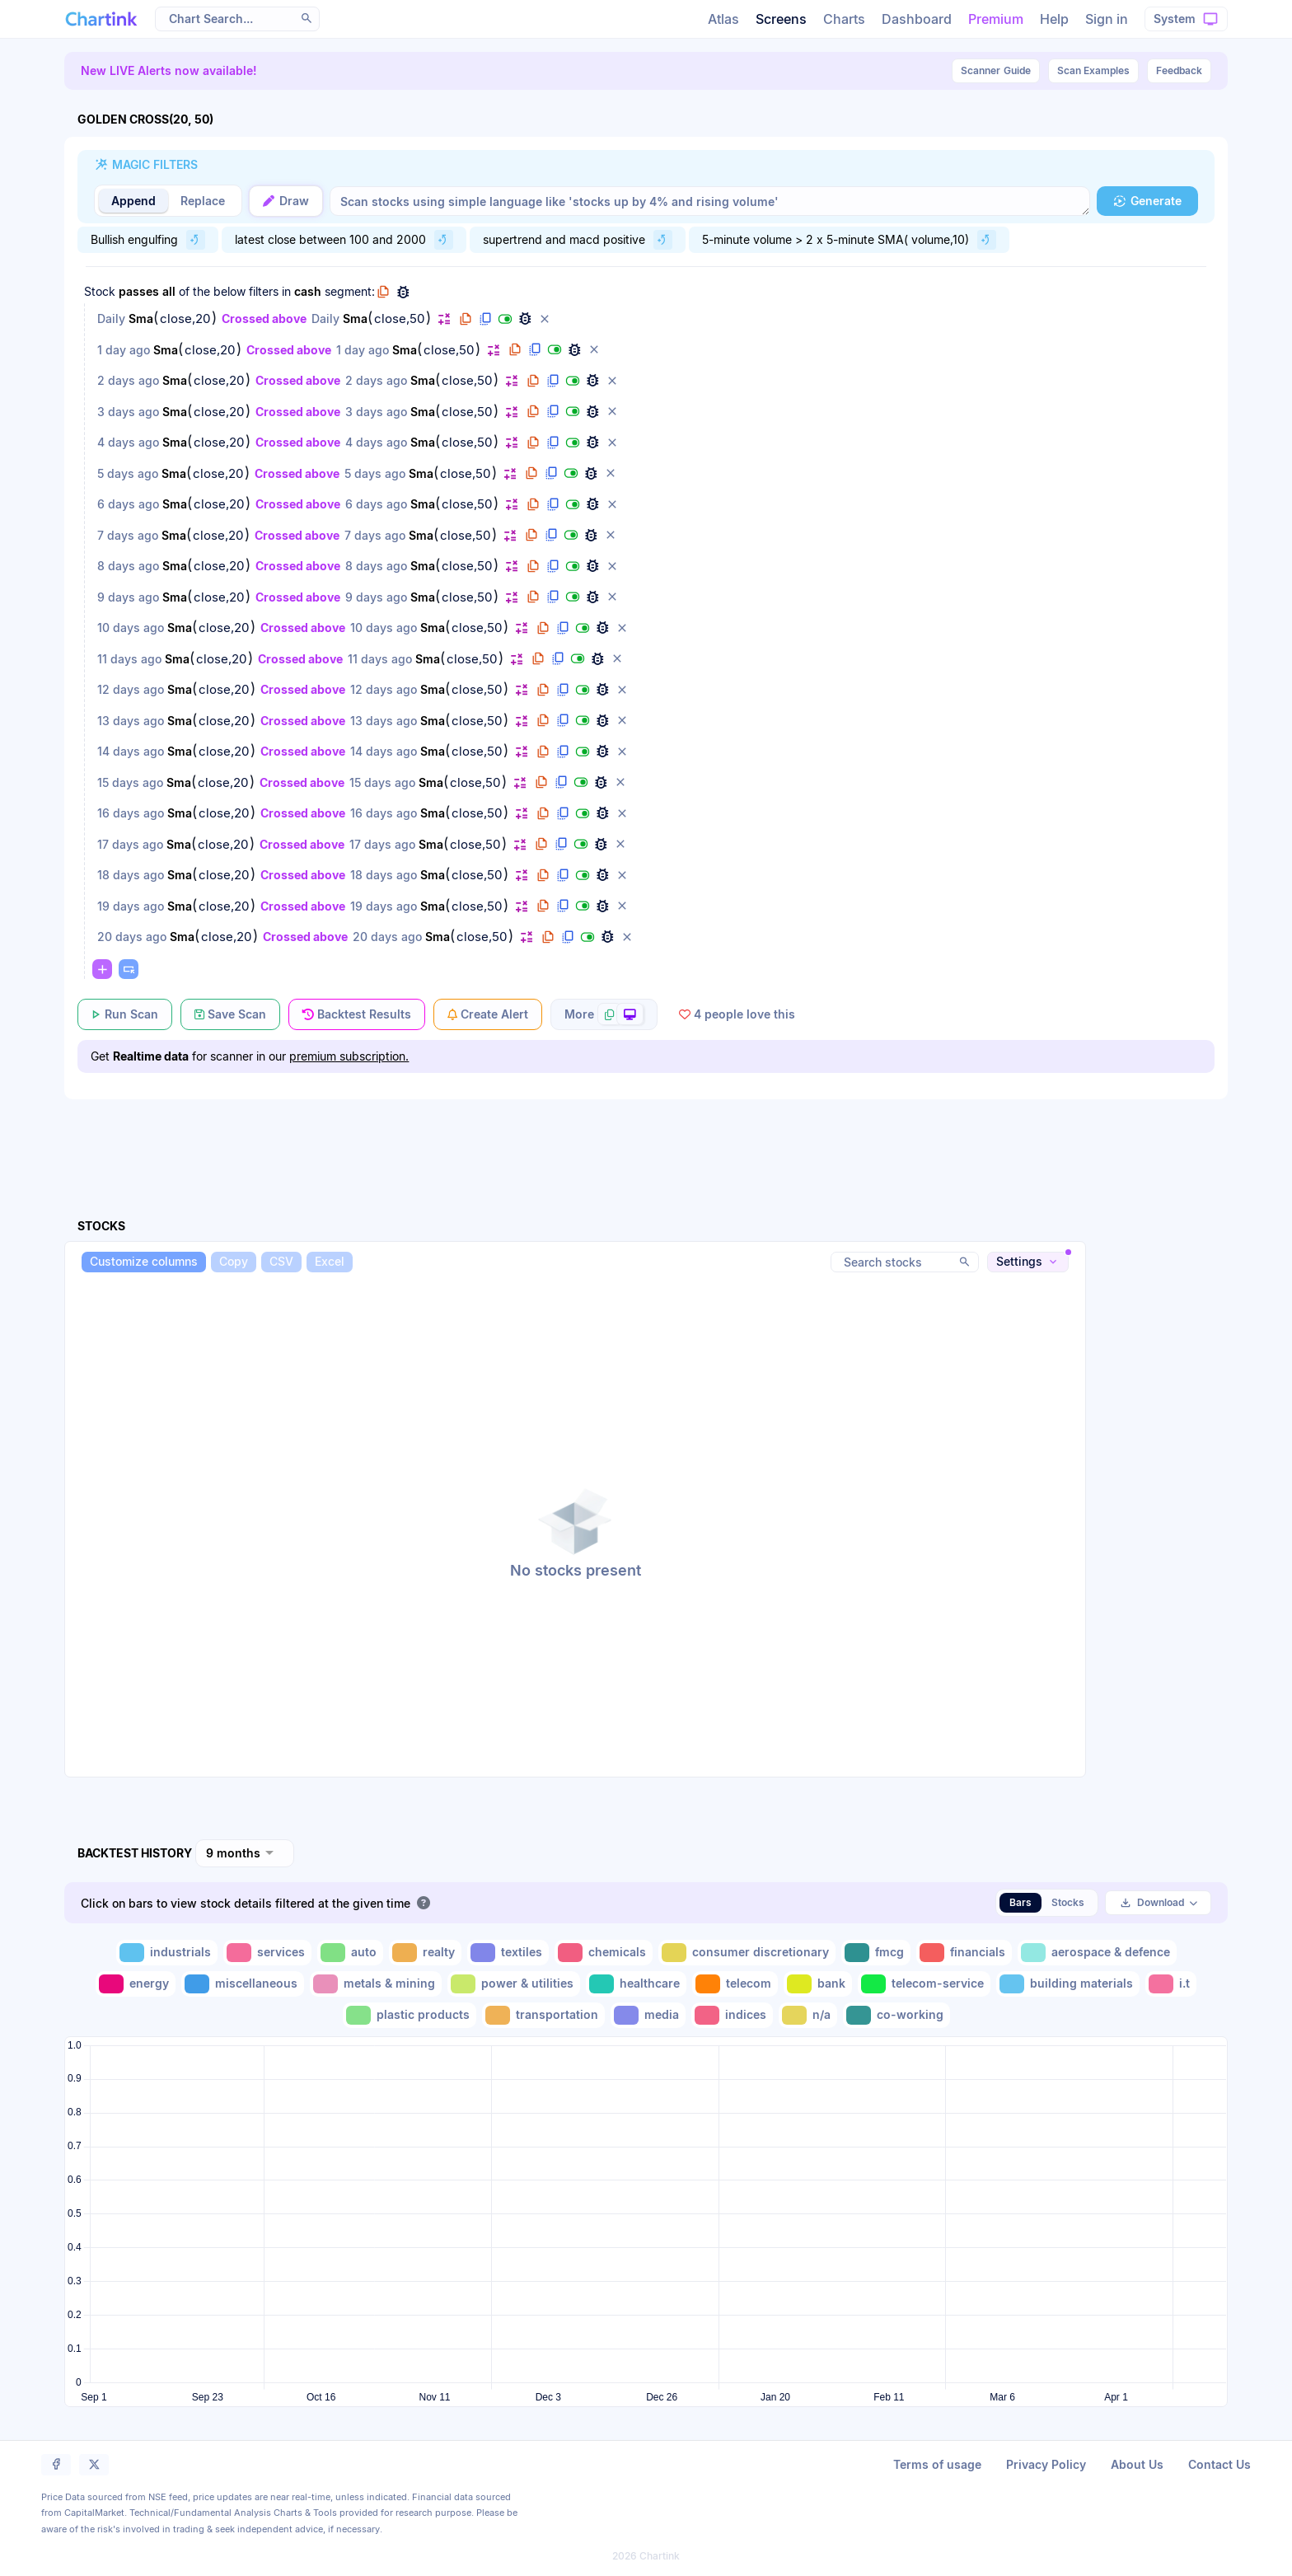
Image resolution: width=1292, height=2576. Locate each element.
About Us (1137, 2464)
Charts (844, 19)
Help (1054, 19)
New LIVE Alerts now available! (169, 70)
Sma (141, 318)
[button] (306, 18)
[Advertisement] (646, 1140)
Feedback (1179, 70)
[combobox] (244, 1853)
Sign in (1106, 19)
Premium (995, 19)
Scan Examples (1093, 70)
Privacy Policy (1046, 2464)
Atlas (723, 19)
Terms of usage (937, 2464)
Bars (1020, 1902)
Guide (996, 70)
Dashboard (917, 19)
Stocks (1067, 1902)
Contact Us (1219, 2464)
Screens (781, 19)
